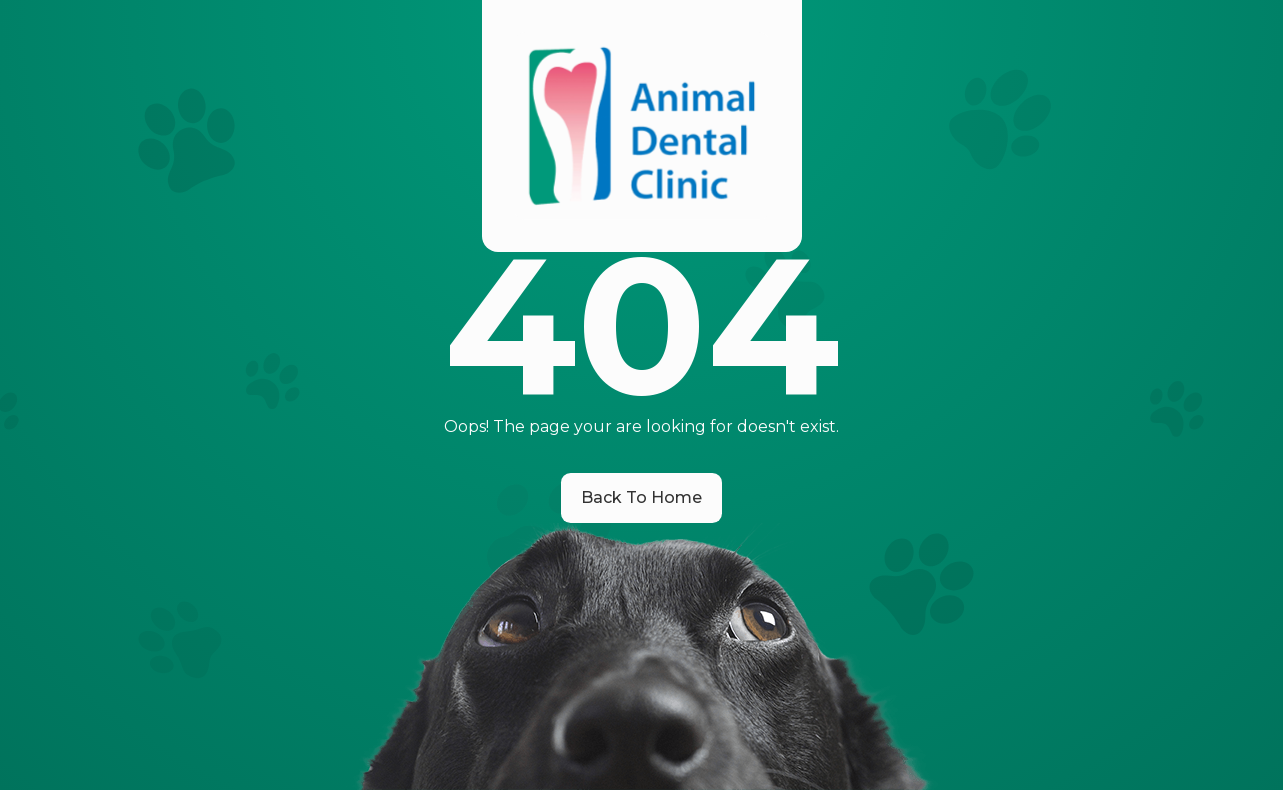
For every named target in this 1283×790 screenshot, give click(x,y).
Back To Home (641, 497)
